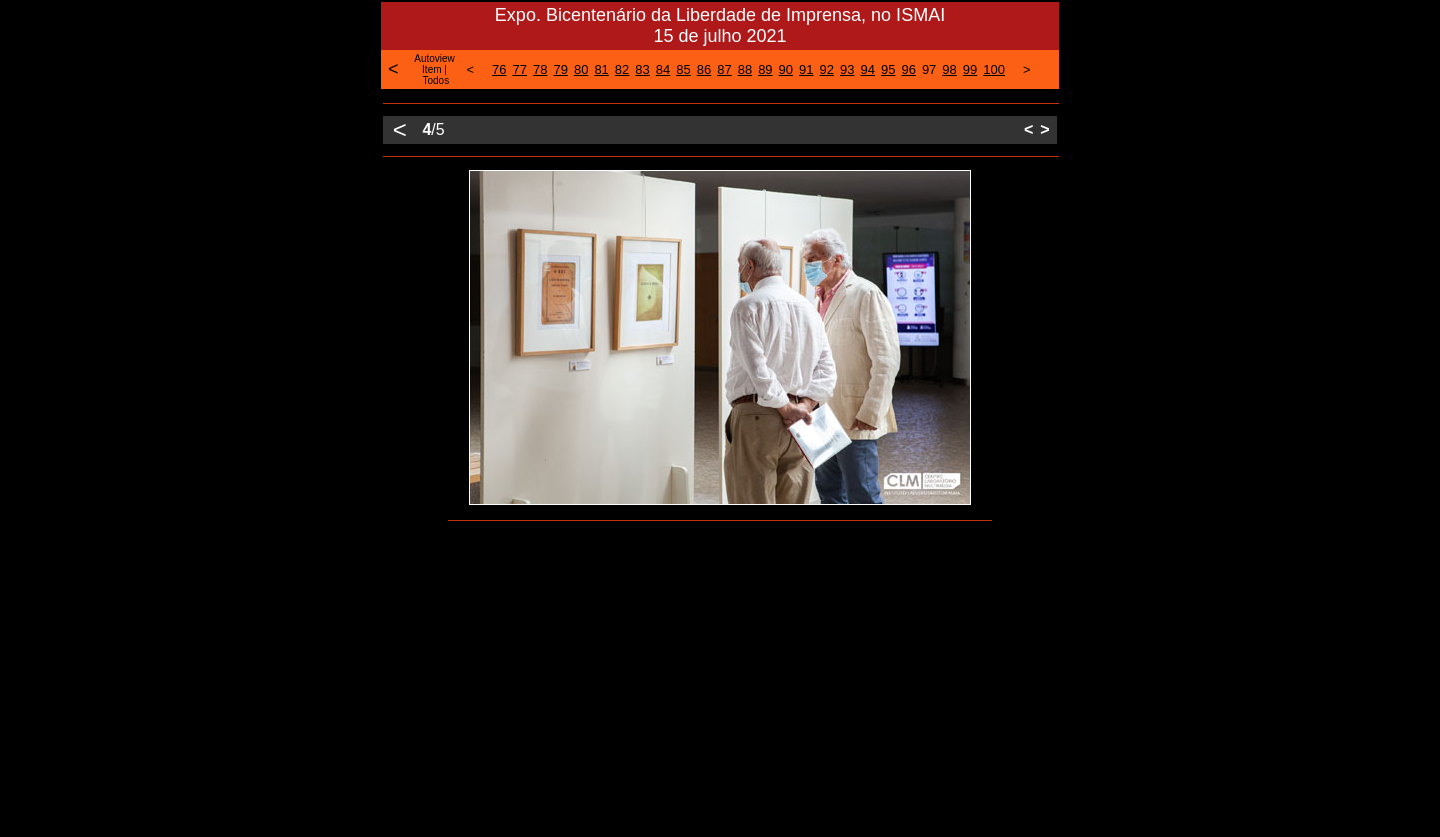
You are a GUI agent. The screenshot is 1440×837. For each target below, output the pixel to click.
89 (765, 69)
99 (970, 69)
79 (560, 69)
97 (929, 69)
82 (622, 69)
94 (867, 69)
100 (994, 69)
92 (827, 69)
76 (499, 69)
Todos (435, 80)
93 (847, 69)
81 (601, 69)
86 (704, 69)
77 (520, 69)
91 (806, 69)
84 (663, 69)
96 (908, 69)
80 (581, 69)
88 (745, 69)
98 (949, 69)
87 (724, 69)
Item (431, 69)
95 (888, 69)
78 (540, 69)
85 (683, 69)
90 (786, 69)
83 (642, 69)
